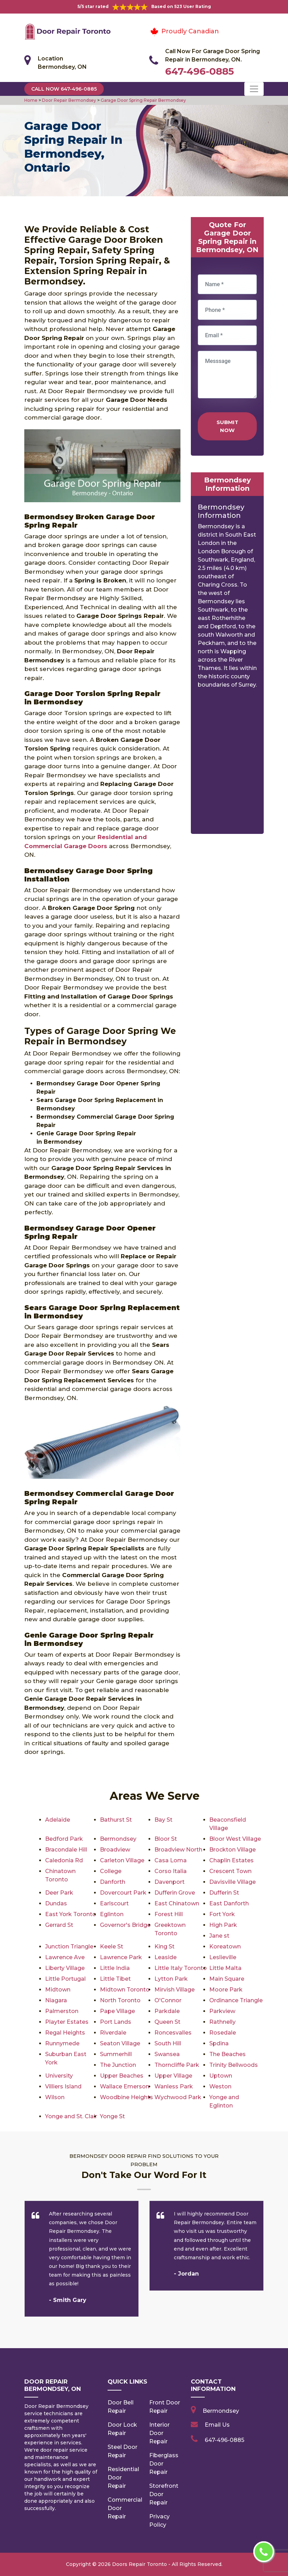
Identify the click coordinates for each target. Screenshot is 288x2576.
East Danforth (229, 1903)
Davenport (169, 1882)
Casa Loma (170, 1860)
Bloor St (165, 1839)
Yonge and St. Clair (71, 2116)
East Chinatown (176, 1903)
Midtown (57, 1989)
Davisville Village (232, 1882)
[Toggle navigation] (254, 89)
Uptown (220, 2075)
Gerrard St (59, 1925)
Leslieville (222, 1957)
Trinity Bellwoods (233, 2065)
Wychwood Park (177, 2097)
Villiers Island (63, 2086)
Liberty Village (65, 1968)
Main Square (226, 1979)
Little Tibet (115, 1979)
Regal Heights (65, 2032)
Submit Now (227, 426)
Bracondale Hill (66, 1849)
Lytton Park (171, 1979)
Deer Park (59, 1892)
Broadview (115, 1849)
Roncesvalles (173, 2032)
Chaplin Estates (231, 1860)
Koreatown (225, 1946)
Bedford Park (64, 1839)
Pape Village (117, 2011)
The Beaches (227, 2054)
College (110, 1871)
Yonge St (112, 2116)
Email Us (217, 2424)
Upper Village (173, 2075)
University (59, 2075)
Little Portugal (65, 1979)
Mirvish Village (174, 1989)
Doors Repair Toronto (139, 2564)
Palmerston (61, 2011)
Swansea (167, 2054)
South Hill (167, 2043)
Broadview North (178, 1849)
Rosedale (222, 2032)
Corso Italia (170, 1871)
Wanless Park (173, 2086)
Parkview (222, 2011)
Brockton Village (232, 1849)
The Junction (118, 2065)
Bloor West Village (235, 1839)
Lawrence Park (121, 1957)
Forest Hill (168, 1914)
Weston (220, 2086)
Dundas (56, 1903)
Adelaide (57, 1819)
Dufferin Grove (174, 1892)
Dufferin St (224, 1892)
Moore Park (226, 1989)
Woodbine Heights (126, 2097)
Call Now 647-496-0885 (64, 89)
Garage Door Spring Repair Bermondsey (143, 100)
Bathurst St (116, 1819)
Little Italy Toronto (180, 1968)
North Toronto (120, 2000)
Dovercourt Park (123, 1892)
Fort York (222, 1914)
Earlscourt (114, 1903)
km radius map (227, 764)
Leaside (165, 1957)
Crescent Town (230, 1871)
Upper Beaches (121, 2075)
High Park (223, 1925)
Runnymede (62, 2043)
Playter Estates (66, 2022)
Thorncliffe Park (176, 2065)
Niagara (56, 2000)
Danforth (112, 1882)
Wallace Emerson (124, 2086)
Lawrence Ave (65, 1957)
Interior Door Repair (159, 2433)
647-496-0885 (199, 71)
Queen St (167, 2022)
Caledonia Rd (64, 1860)
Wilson (55, 2097)
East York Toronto (70, 1914)
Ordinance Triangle (236, 2000)
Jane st (219, 1935)
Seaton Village (120, 2043)
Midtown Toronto (125, 1989)
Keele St (111, 1946)
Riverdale (113, 2032)
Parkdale (167, 2011)
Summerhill (116, 2054)
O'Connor (167, 2000)
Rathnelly (222, 2022)
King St (164, 1946)
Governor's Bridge (125, 1925)
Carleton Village (122, 1860)
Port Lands (115, 2022)
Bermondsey (118, 1839)
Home (31, 100)
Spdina (219, 2043)
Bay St (163, 1819)
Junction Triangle (69, 1946)
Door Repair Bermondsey (68, 100)
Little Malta (225, 1968)
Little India (115, 1968)
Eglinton (112, 1914)
